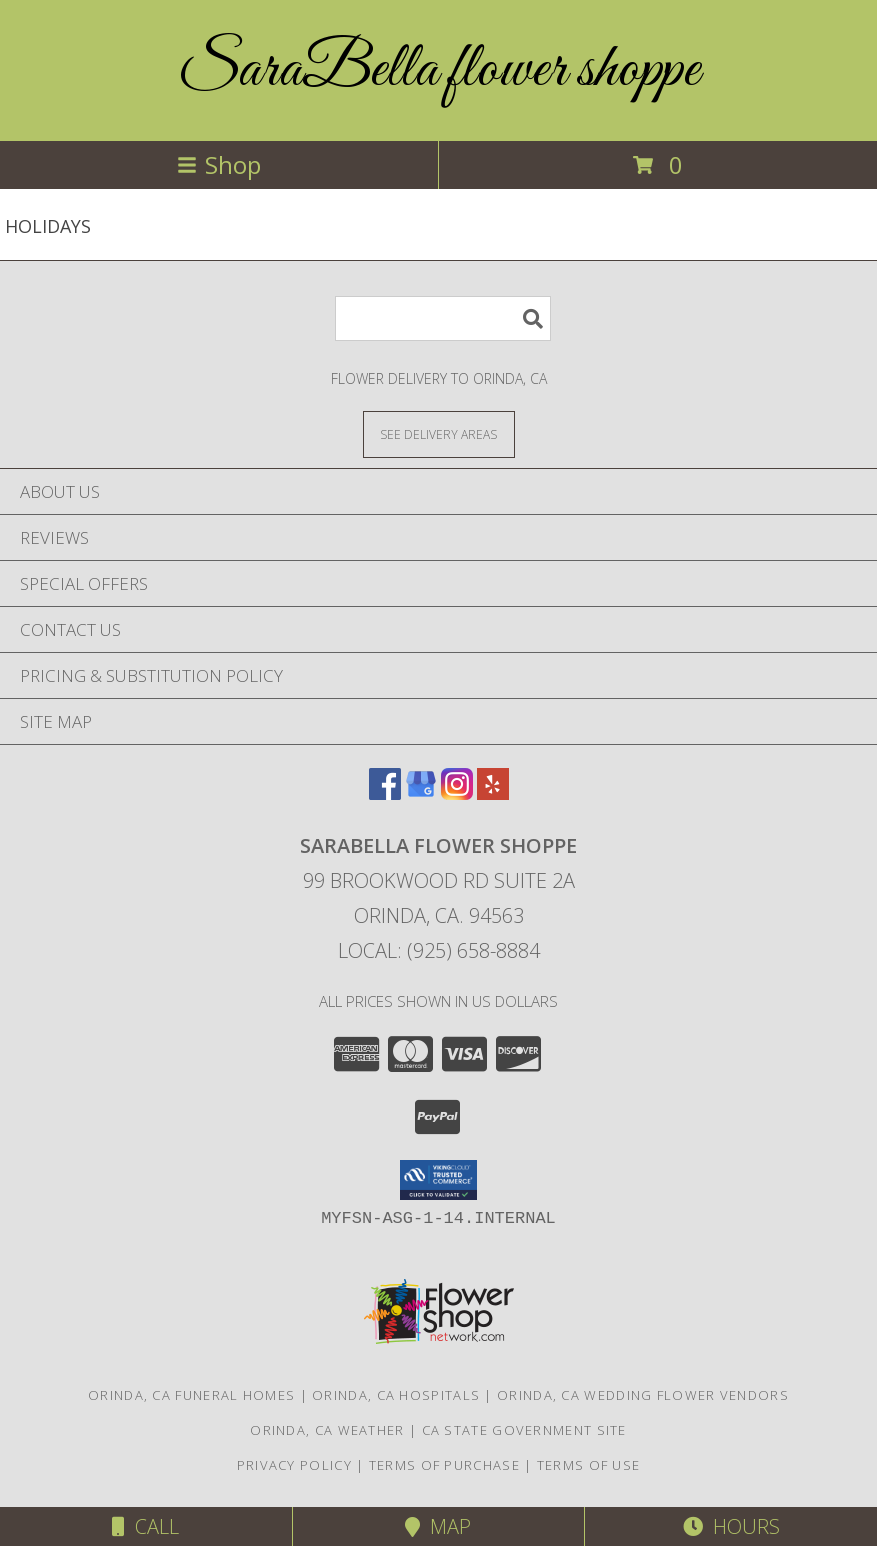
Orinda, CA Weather (327, 1430)
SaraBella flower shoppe (439, 70)
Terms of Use (589, 1465)
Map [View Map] (438, 1526)
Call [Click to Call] (145, 1526)
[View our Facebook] (385, 793)
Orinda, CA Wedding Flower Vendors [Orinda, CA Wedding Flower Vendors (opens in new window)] (643, 1395)
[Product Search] (443, 318)
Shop (219, 164)
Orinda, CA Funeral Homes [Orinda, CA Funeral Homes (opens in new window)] (191, 1395)
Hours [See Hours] (731, 1526)
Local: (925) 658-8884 (439, 950)
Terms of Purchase (444, 1465)
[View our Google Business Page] (421, 793)
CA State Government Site (524, 1430)
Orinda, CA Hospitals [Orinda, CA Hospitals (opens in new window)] (396, 1395)
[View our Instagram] (457, 793)
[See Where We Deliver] (439, 433)
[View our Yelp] (493, 793)
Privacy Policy (294, 1465)
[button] (438, 1180)
